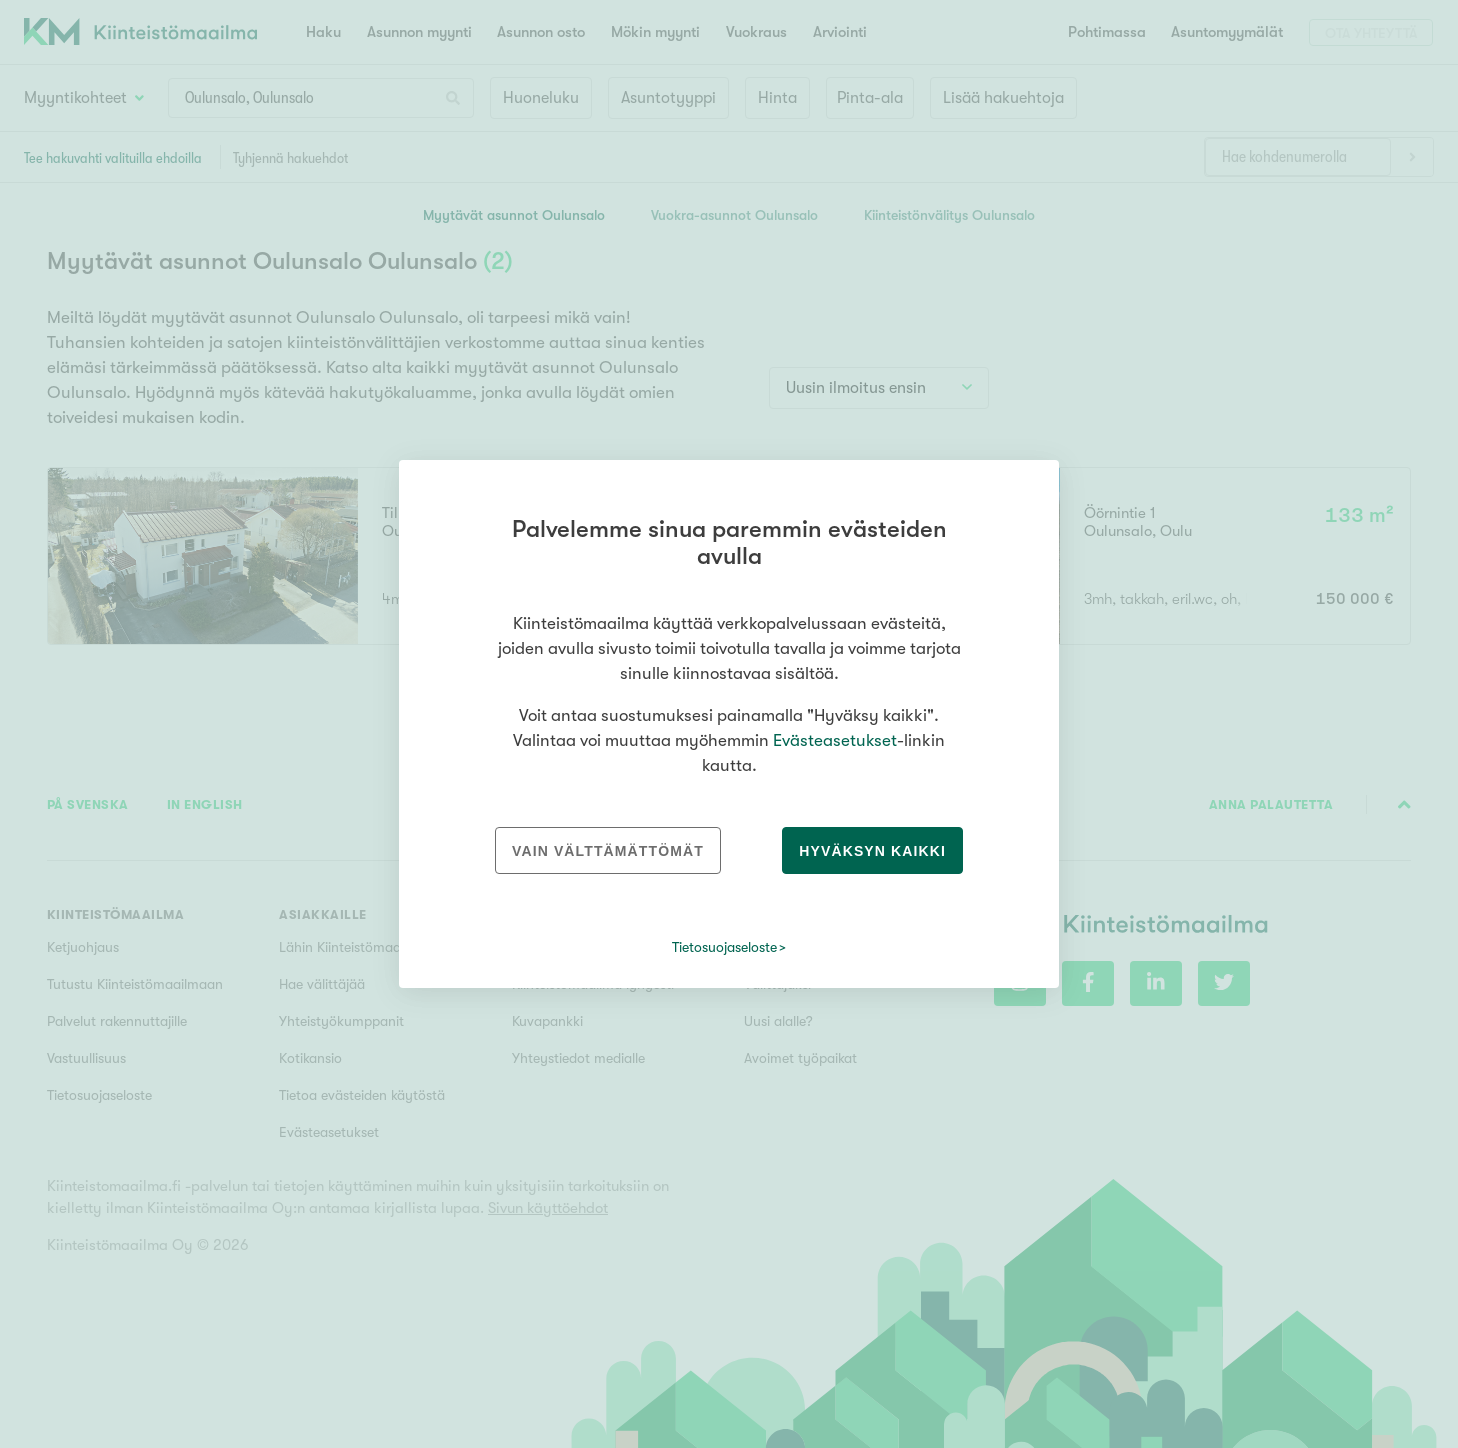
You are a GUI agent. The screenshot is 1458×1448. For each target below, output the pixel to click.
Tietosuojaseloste (724, 947)
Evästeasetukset (835, 740)
